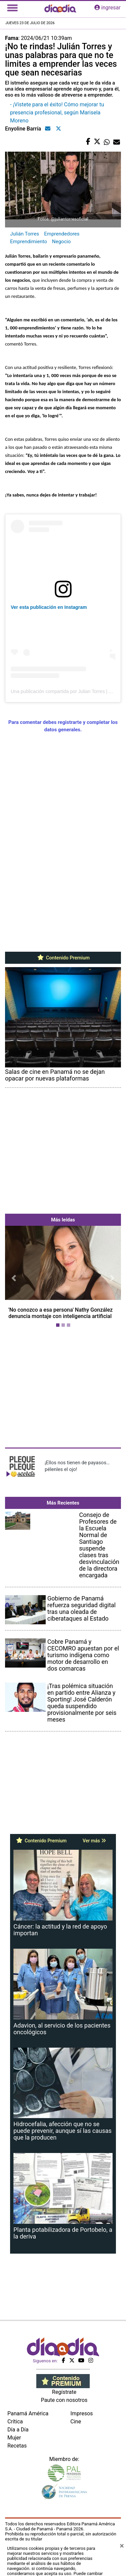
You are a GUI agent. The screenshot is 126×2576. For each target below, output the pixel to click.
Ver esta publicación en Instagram (49, 607)
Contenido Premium (63, 958)
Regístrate (64, 2392)
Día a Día (18, 2429)
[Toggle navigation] (12, 7)
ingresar (107, 7)
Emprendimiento (28, 242)
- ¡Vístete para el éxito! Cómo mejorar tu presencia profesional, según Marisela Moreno (57, 112)
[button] (14, 1278)
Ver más (94, 1840)
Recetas (17, 2445)
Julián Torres (24, 234)
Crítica (15, 2421)
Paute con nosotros (64, 2400)
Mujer (14, 2437)
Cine (76, 2421)
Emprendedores (61, 234)
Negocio (61, 242)
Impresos (82, 2413)
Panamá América (27, 2413)
